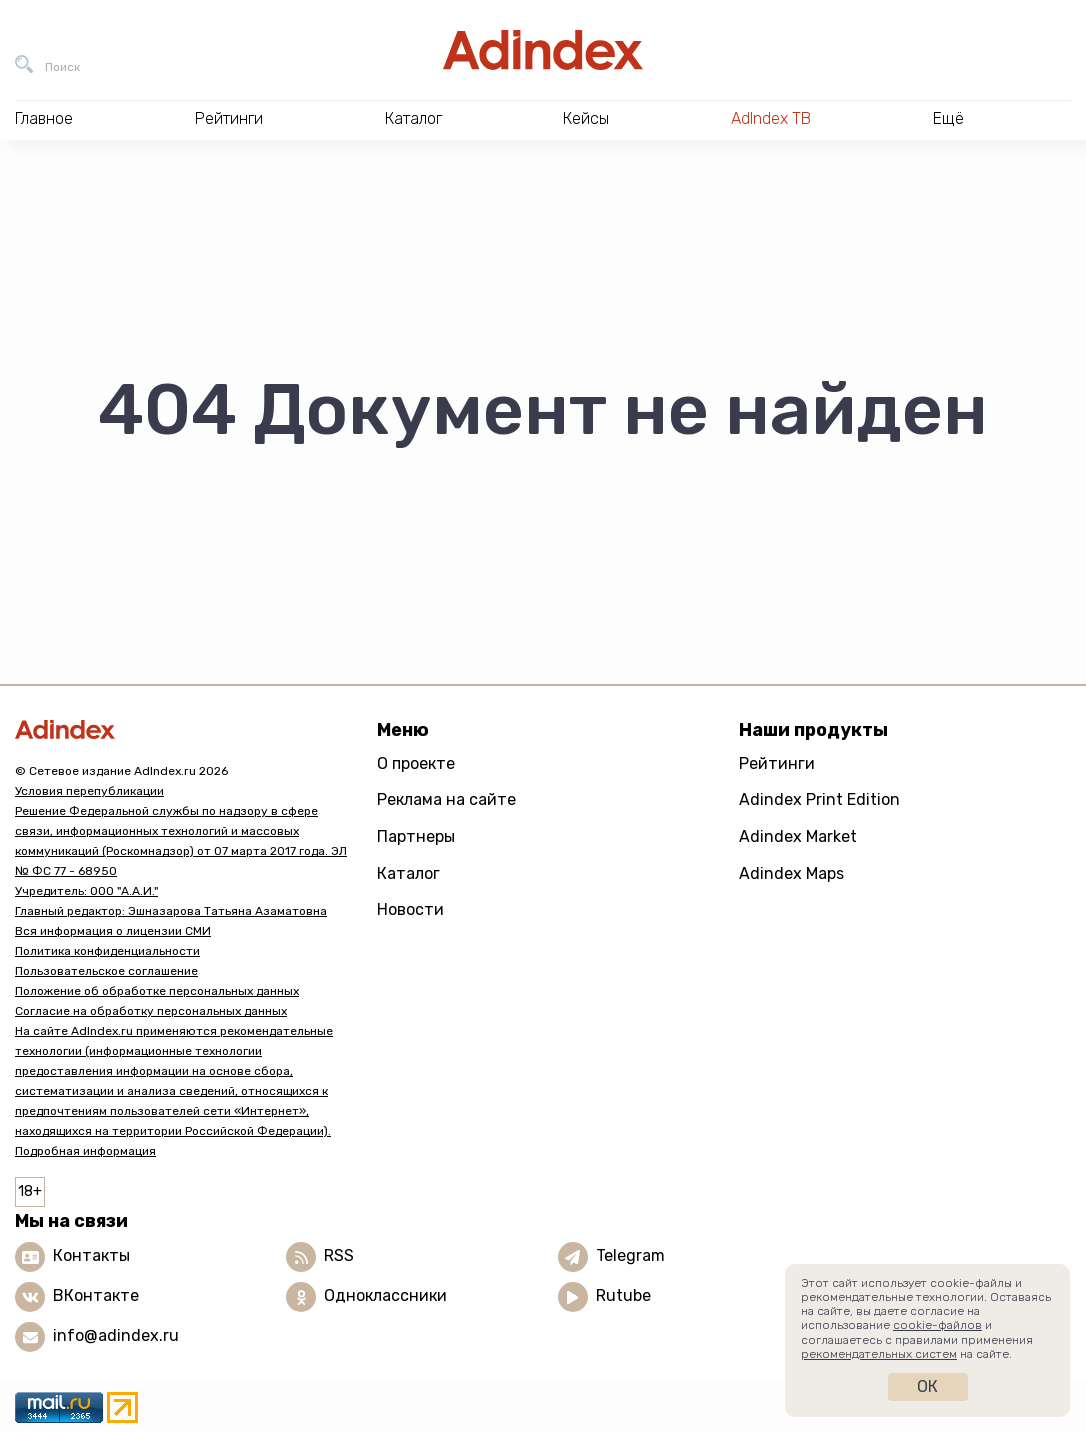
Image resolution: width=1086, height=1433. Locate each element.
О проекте (416, 763)
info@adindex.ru (116, 1335)
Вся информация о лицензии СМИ (113, 931)
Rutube (623, 1295)
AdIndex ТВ (771, 118)
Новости (410, 909)
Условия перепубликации (89, 791)
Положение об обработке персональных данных (157, 991)
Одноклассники (385, 1295)
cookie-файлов (937, 1325)
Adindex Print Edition (819, 799)
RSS (339, 1255)
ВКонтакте (96, 1295)
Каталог (408, 873)
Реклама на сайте (446, 799)
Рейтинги (777, 763)
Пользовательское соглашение (106, 971)
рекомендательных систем (879, 1354)
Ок (927, 1386)
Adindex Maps (791, 873)
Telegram (630, 1255)
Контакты (91, 1255)
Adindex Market (798, 836)
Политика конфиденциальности (107, 951)
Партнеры (416, 836)
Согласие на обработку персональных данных (151, 1011)
